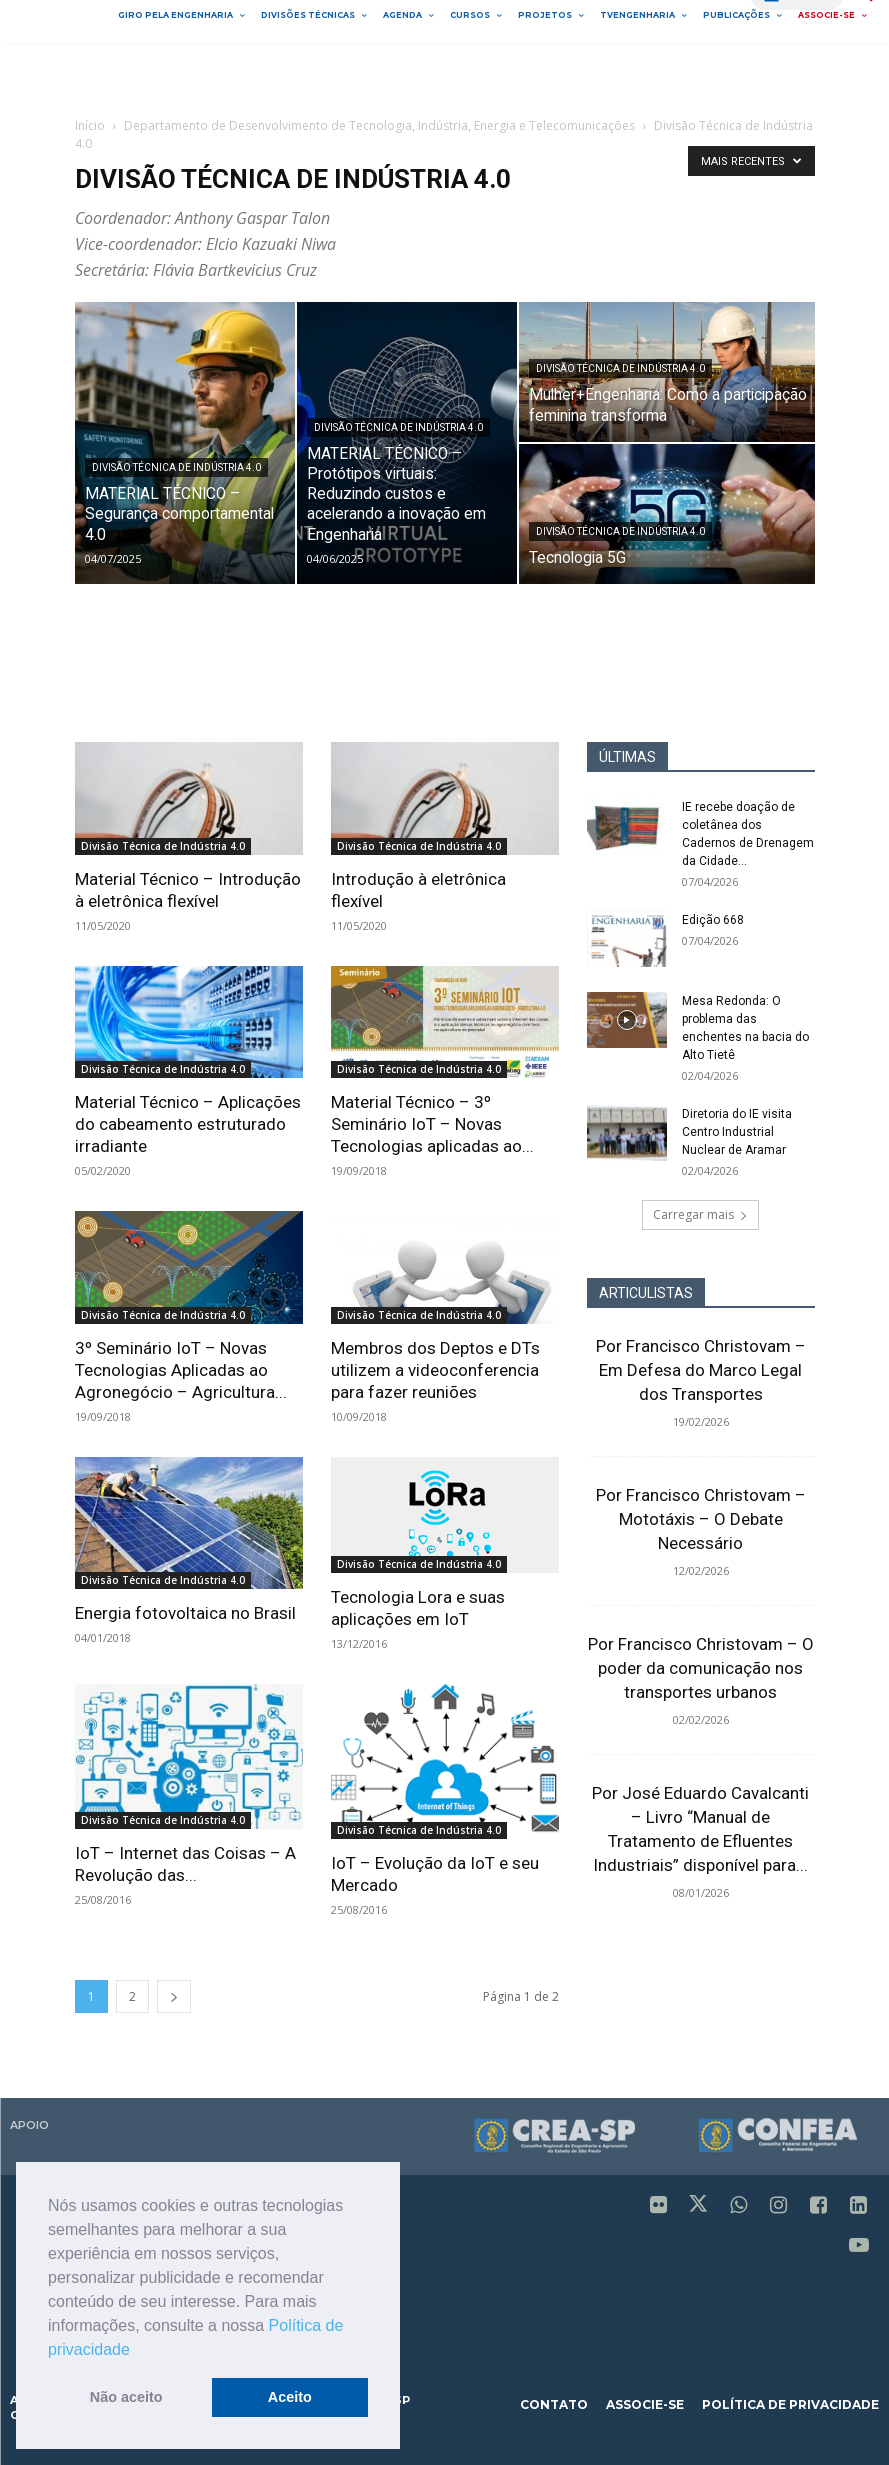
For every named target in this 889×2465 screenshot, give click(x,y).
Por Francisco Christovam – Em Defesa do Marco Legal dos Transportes (701, 1370)
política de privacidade (790, 2404)
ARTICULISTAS (646, 1293)
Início (90, 125)
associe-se (645, 2404)
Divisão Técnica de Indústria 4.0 (176, 467)
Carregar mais (700, 1214)
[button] (137, 2351)
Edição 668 (713, 920)
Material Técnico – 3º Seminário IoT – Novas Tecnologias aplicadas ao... (432, 1124)
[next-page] (174, 1996)
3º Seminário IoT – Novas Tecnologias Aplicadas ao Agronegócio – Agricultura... (181, 1370)
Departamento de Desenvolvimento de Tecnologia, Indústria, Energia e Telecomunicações (379, 125)
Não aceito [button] (126, 2397)
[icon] (659, 2207)
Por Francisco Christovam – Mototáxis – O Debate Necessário (701, 1519)
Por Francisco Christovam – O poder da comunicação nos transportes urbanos (701, 1668)
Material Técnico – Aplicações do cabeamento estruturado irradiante (188, 1124)
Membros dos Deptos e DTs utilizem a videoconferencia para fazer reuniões (435, 1370)
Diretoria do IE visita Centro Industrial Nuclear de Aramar (737, 1132)
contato (554, 2404)
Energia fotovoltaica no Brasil (185, 1613)
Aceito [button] (290, 2397)
